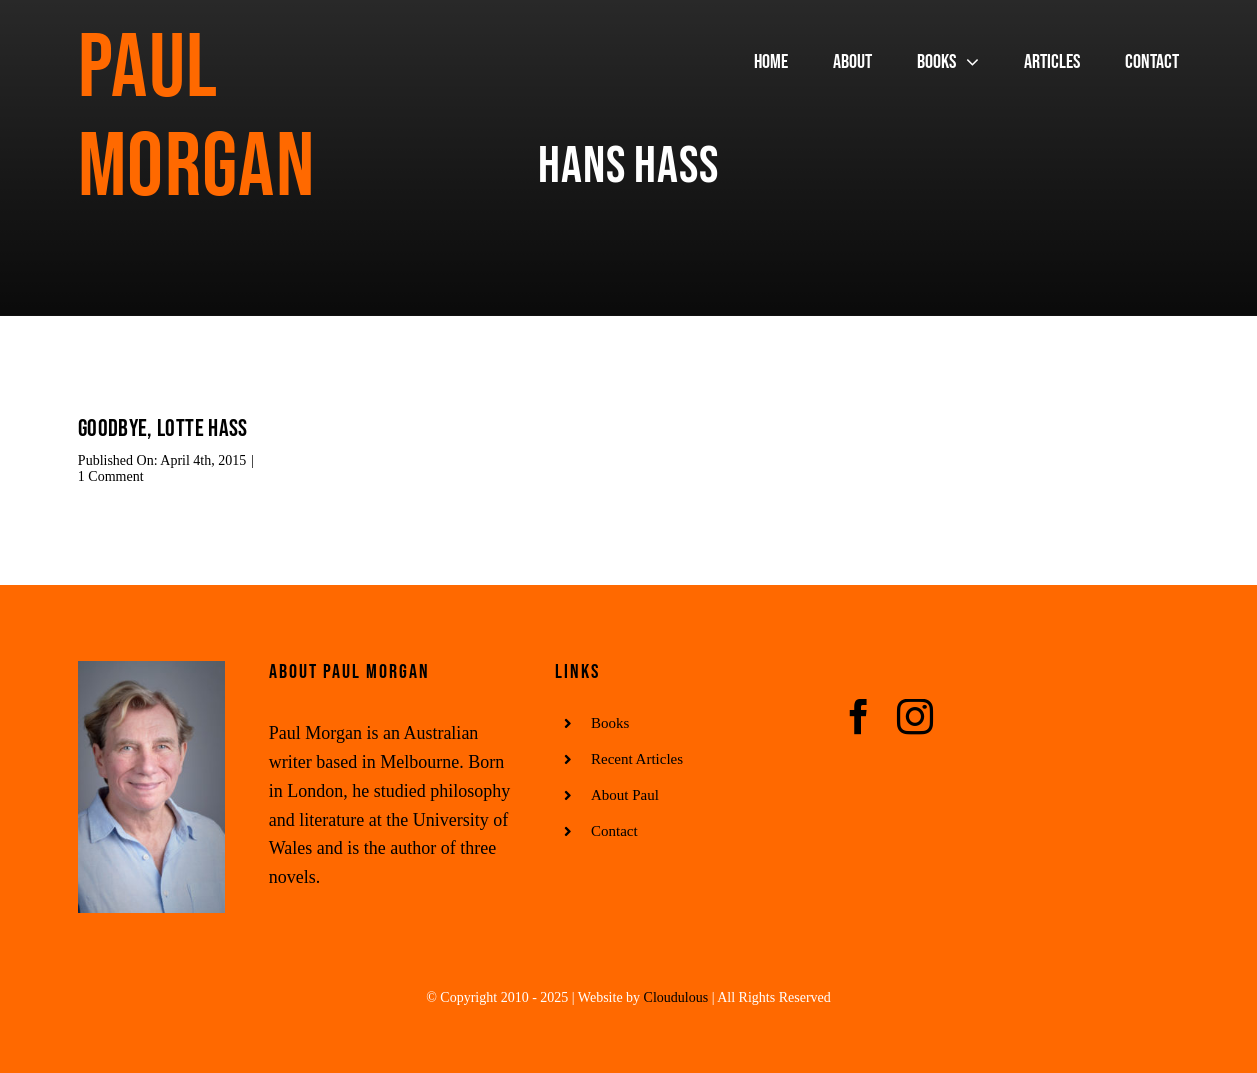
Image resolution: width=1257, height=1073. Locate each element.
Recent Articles (637, 759)
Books (610, 723)
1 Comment (111, 476)
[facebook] (859, 717)
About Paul (625, 795)
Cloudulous (676, 997)
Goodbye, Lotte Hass (163, 428)
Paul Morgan (196, 118)
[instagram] (915, 717)
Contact (614, 831)
